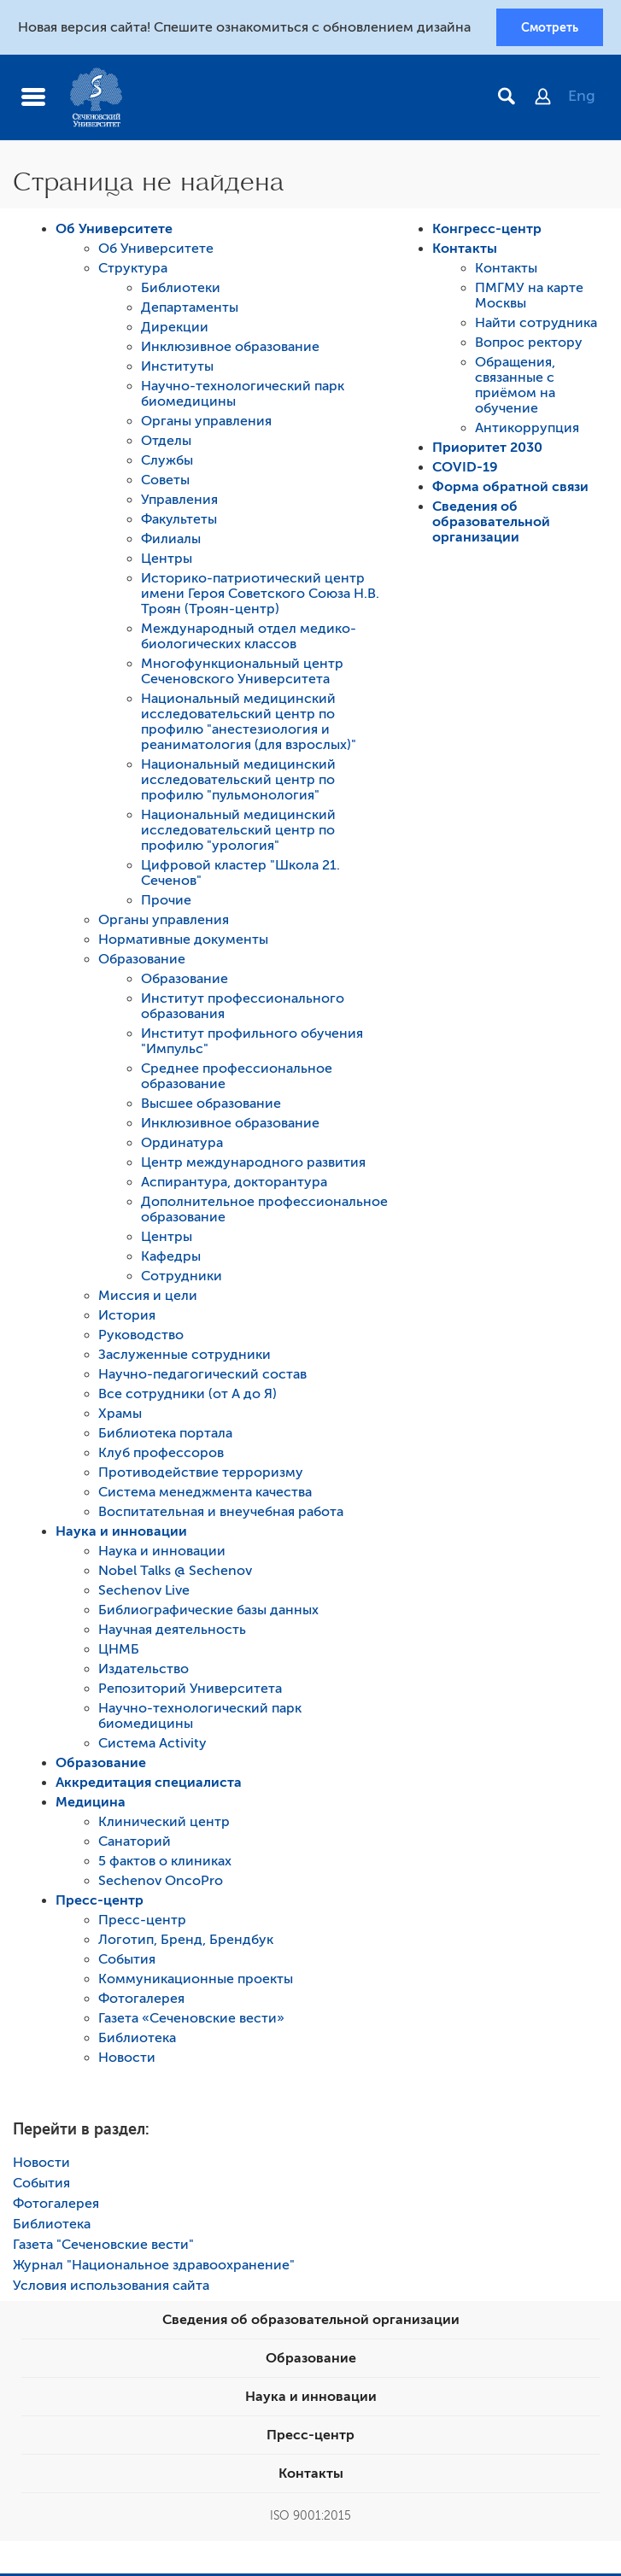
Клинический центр (164, 1824)
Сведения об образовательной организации (491, 524)
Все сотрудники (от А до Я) (187, 1396)
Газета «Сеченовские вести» (191, 2021)
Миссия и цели (147, 1298)
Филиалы (171, 541)
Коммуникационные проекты (195, 1981)
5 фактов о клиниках (164, 1863)
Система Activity (152, 1745)
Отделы (166, 443)
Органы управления (206, 423)
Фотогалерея (141, 2001)
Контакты (464, 251)
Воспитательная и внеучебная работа (220, 1514)
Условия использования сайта (111, 2288)
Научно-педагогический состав (202, 1377)
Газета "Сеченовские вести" (103, 2247)
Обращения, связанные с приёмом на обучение (515, 388)
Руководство (141, 1337)
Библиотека (137, 2040)
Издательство (143, 1671)
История (126, 1318)
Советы (165, 482)
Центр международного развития (253, 1165)
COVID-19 (465, 469)
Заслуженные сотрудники (184, 1357)
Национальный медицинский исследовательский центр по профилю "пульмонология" (238, 782)
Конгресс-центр (487, 231)
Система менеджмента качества (205, 1494)
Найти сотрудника (536, 325)
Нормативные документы (183, 942)
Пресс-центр (100, 1903)
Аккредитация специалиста (149, 1785)
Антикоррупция (527, 430)
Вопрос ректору (529, 345)
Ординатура (182, 1145)
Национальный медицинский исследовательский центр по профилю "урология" (238, 833)
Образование (141, 961)
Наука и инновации (121, 1534)
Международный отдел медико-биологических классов (248, 639)
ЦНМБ (118, 1652)
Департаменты (189, 310)
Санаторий (134, 1844)
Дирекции (174, 329)
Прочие (166, 902)
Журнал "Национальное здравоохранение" (154, 2267)
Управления (179, 502)
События (126, 1962)
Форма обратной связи (510, 489)
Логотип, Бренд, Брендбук (185, 1942)
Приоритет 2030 (487, 450)
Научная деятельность (172, 1632)
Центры (166, 561)
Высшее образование (211, 1106)
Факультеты (179, 522)
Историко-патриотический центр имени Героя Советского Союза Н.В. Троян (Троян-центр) (260, 596)
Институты (177, 369)
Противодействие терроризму (200, 1475)
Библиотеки (180, 290)
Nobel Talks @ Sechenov (175, 1573)
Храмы (120, 1416)
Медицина (91, 1804)
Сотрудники (181, 1278)
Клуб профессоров (161, 1455)
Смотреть (549, 28)
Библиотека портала (165, 1435)
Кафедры (171, 1259)
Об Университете (114, 231)
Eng (581, 98)
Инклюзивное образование (230, 349)
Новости (126, 2060)
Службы (167, 463)
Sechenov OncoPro (160, 1883)
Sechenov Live (144, 1593)
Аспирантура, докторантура (234, 1184)
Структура (132, 270)
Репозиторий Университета (190, 1691)
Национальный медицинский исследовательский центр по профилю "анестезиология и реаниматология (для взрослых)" (248, 724)
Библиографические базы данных (208, 1612)
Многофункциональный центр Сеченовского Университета (242, 674)
